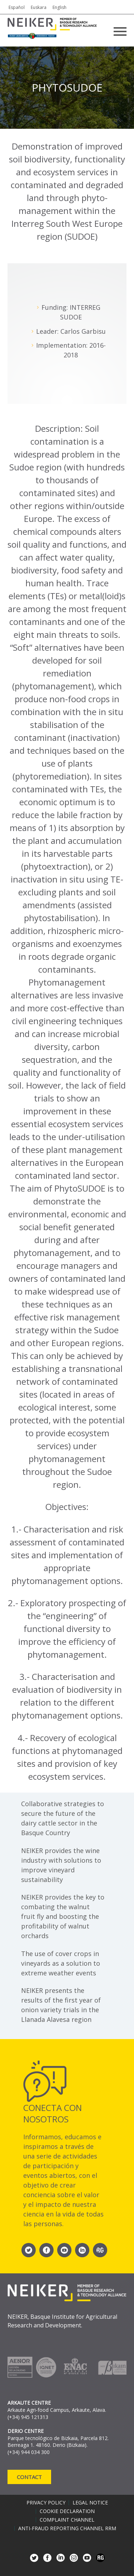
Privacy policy (45, 2502)
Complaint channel (67, 2519)
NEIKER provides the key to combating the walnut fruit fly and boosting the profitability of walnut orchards (62, 1916)
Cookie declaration (67, 2511)
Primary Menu (120, 31)
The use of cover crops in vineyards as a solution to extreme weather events (60, 1963)
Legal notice (90, 2502)
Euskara (38, 7)
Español (17, 7)
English (59, 7)
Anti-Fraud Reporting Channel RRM (67, 2528)
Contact (29, 2476)
